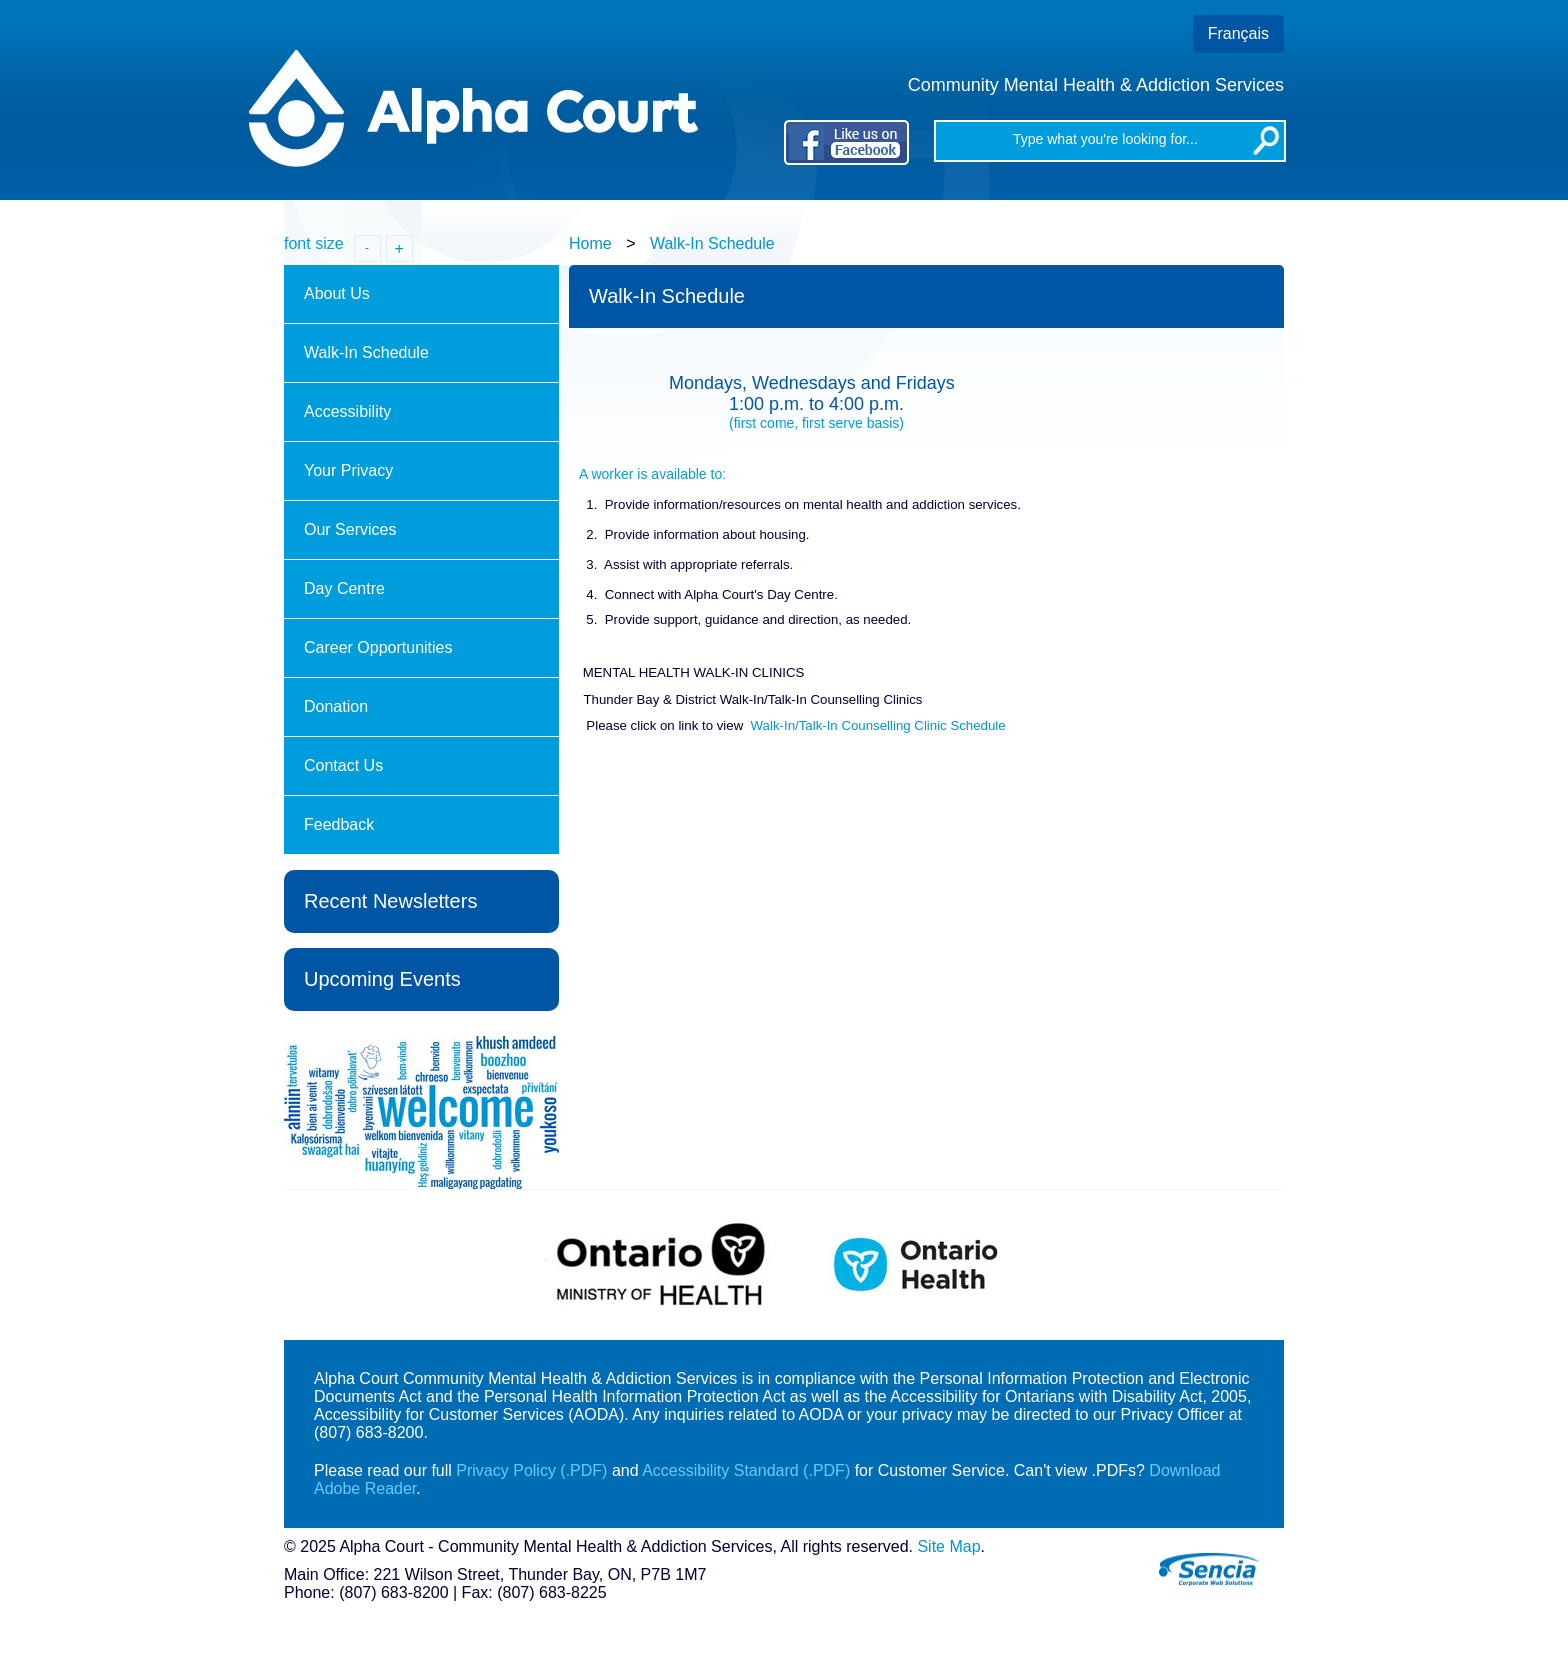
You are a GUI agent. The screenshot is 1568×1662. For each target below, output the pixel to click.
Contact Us (343, 765)
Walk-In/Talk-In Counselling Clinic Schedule (878, 725)
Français (1238, 33)
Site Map (948, 1546)
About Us (339, 293)
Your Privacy (348, 470)
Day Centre (346, 588)
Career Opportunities (380, 647)
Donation (336, 706)
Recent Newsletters (390, 901)
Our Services (352, 529)
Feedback (339, 824)
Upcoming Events (382, 979)
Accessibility (347, 411)
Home (590, 243)
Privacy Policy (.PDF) (531, 1470)
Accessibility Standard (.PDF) (746, 1470)
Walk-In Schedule (712, 243)
